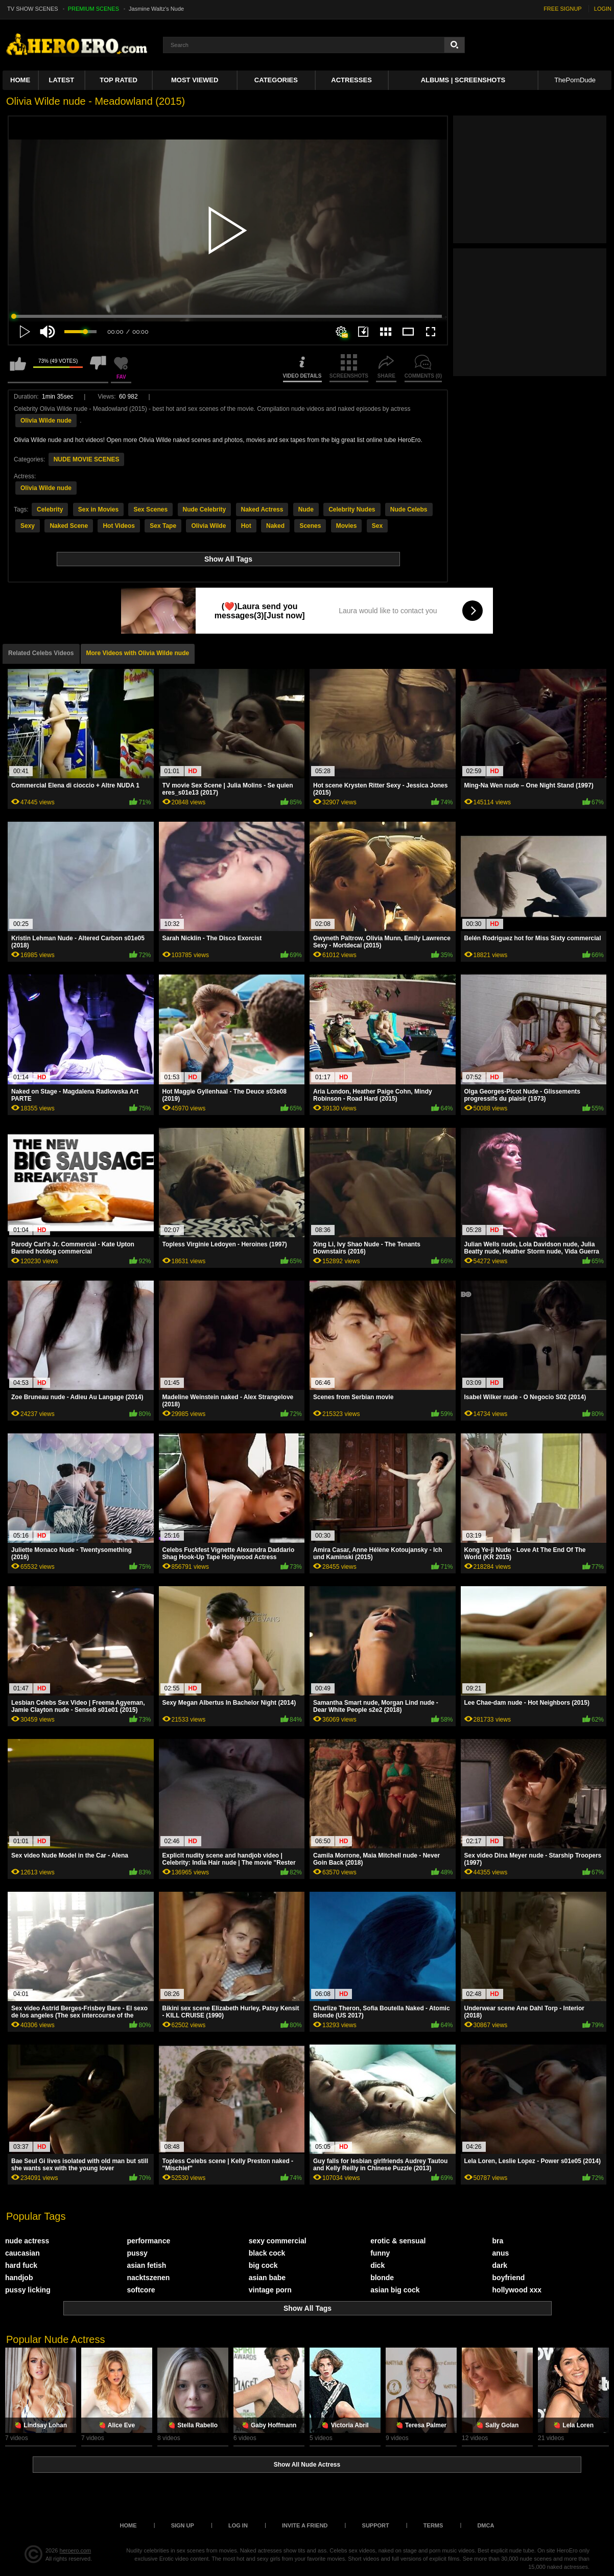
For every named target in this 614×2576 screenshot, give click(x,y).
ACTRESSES (351, 80)
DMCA (485, 2525)
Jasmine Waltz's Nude (156, 9)
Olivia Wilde (208, 525)
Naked (275, 525)
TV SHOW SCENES (32, 9)
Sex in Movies (98, 509)
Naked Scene (69, 525)
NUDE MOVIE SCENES (87, 459)
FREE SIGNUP (563, 9)
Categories (276, 80)
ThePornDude (575, 80)
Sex (377, 525)
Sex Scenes (150, 509)
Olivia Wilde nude (46, 420)
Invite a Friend (305, 2525)
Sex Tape (163, 525)
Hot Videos (118, 525)
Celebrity (50, 509)
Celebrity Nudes (351, 509)
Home (20, 80)
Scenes (310, 525)
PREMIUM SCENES (93, 9)
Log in (238, 2525)
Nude (306, 509)
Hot (246, 525)
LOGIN (602, 9)
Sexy (27, 525)
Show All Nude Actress (307, 2464)
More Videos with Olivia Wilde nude (138, 653)
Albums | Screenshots (463, 80)
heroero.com (75, 2550)
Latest (62, 80)
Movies (346, 525)
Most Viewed (194, 80)
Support (375, 2525)
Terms (433, 2525)
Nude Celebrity (204, 509)
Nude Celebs (409, 509)
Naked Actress (262, 509)
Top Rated (118, 80)
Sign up (182, 2525)
